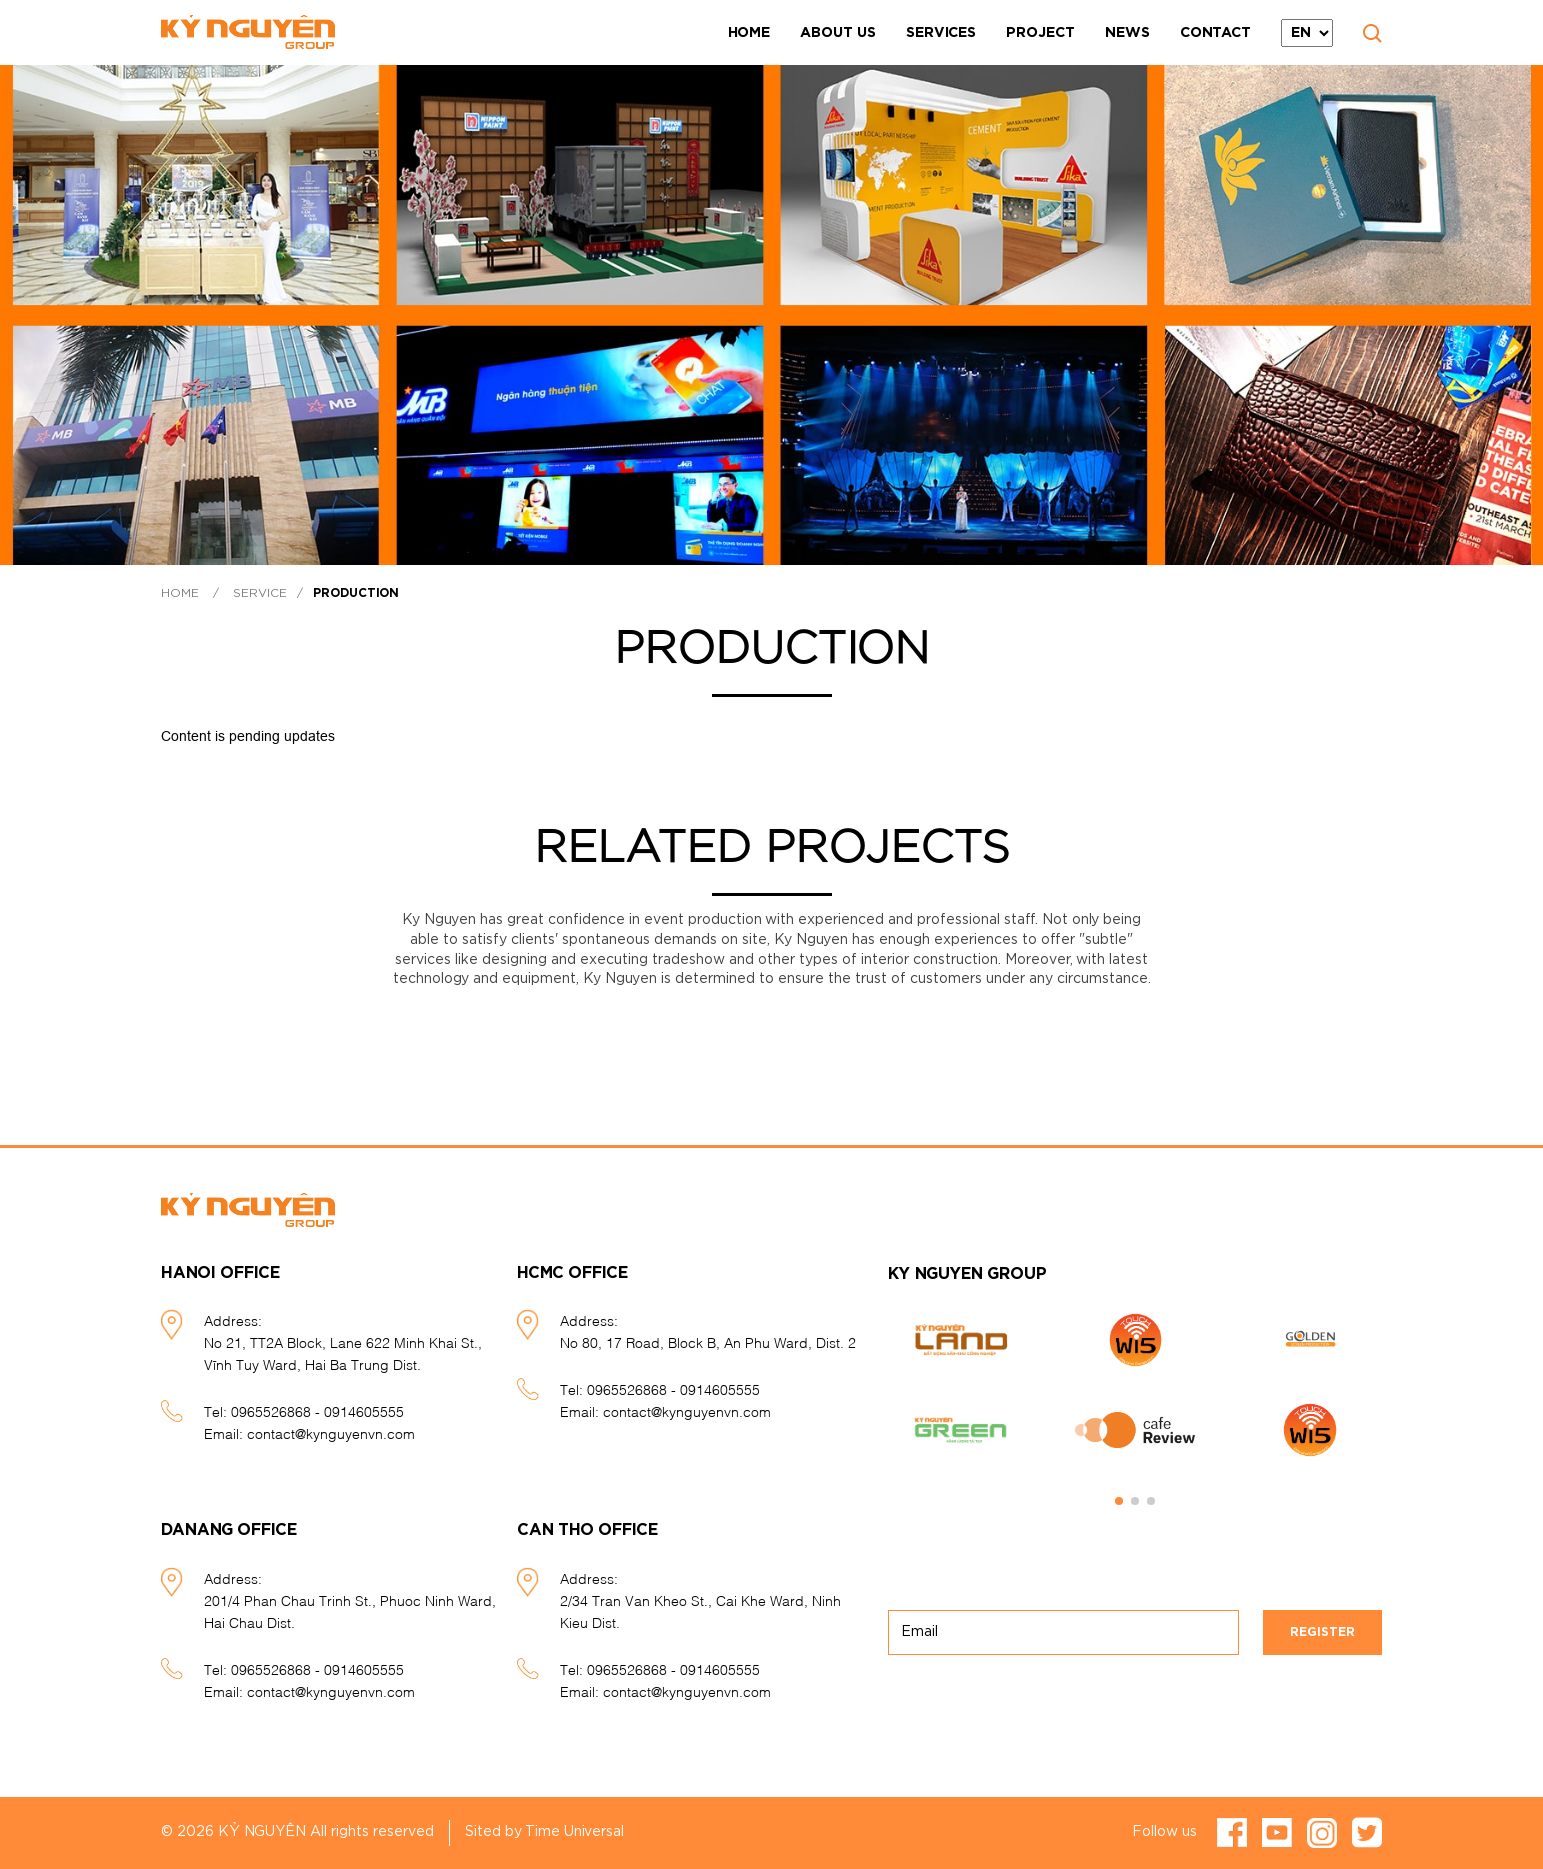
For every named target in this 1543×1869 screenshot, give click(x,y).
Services (941, 33)
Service (260, 593)
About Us (838, 33)
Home (749, 33)
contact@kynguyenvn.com (331, 1432)
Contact (1215, 33)
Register (1322, 1632)
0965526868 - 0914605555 (317, 1410)
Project (1040, 33)
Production (356, 593)
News (1127, 33)
